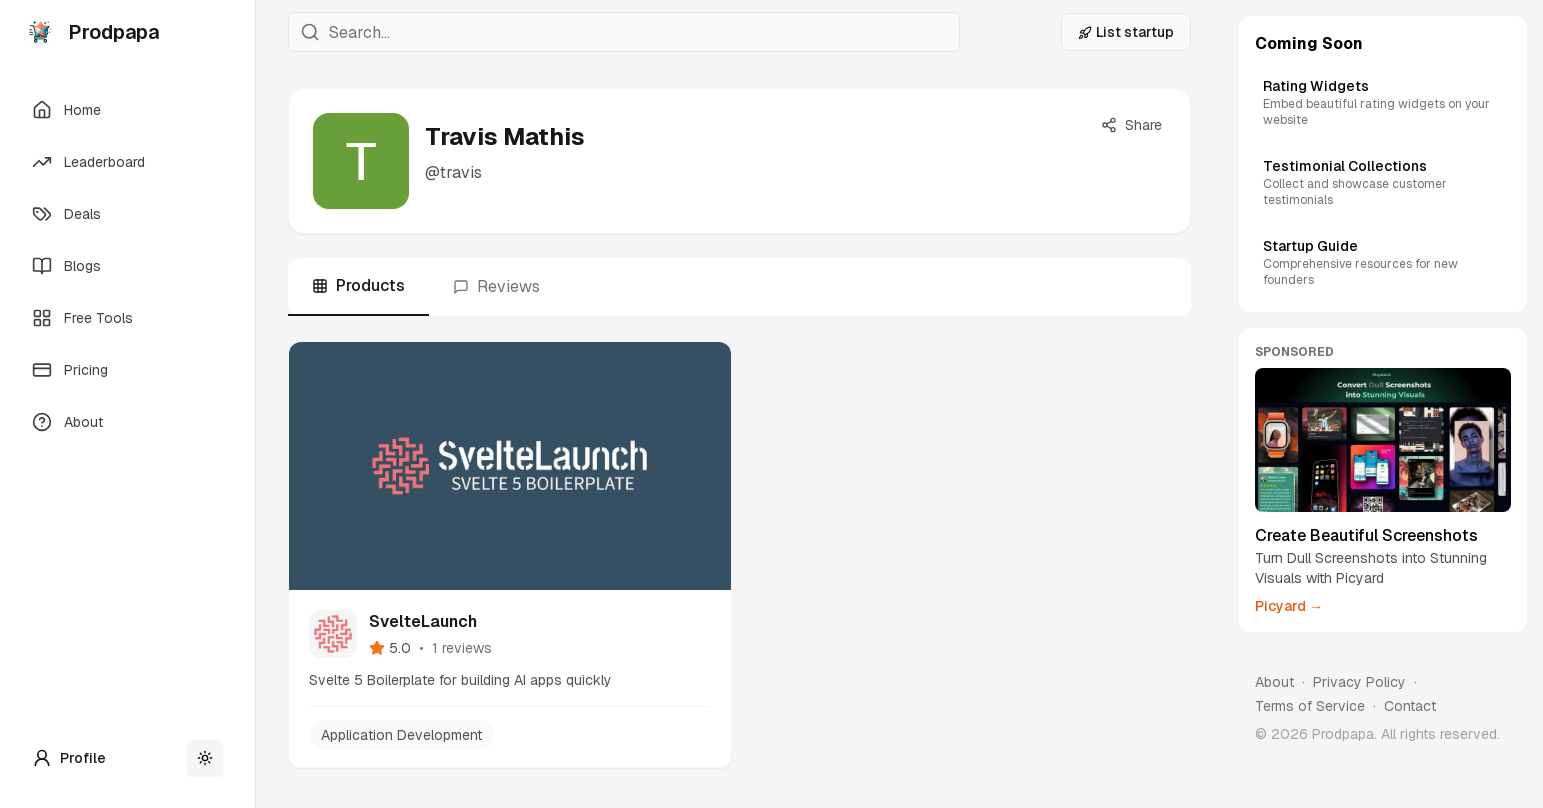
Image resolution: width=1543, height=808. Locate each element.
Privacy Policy (1359, 682)
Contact (1410, 706)
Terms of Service (1310, 706)
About (1274, 682)
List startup (1126, 32)
